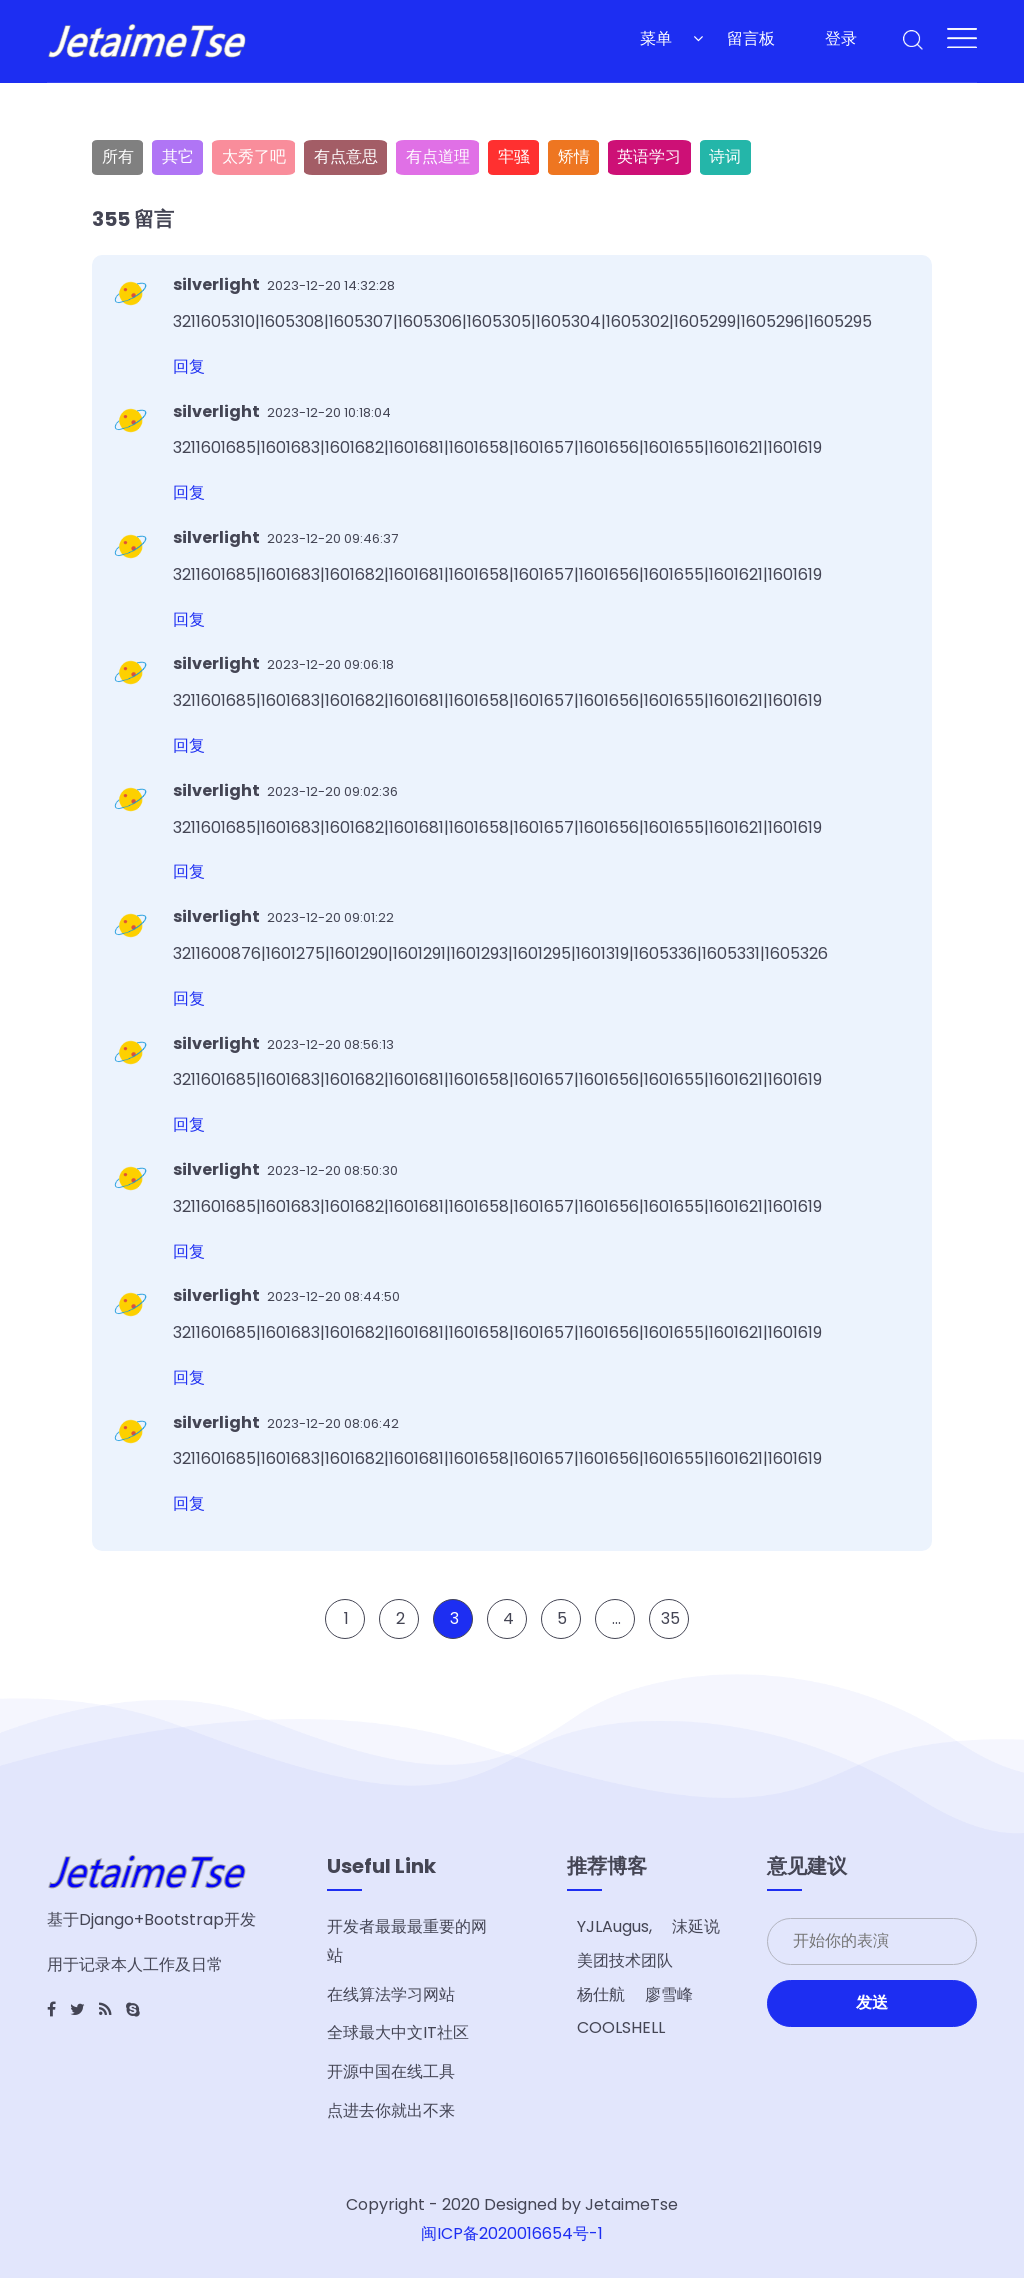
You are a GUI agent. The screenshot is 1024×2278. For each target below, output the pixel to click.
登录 (841, 38)
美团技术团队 (625, 1960)
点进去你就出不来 (391, 2110)
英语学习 (649, 156)
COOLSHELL (621, 2027)
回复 (189, 366)
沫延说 (696, 1926)
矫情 (574, 156)
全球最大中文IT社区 (398, 2032)
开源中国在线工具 (391, 2071)
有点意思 (346, 156)
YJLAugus (613, 1926)
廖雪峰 (669, 1994)
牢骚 (514, 156)
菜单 (656, 38)
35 (670, 1638)
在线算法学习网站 (391, 1994)
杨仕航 (601, 1994)
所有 (118, 156)
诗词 (725, 156)
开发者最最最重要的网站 (407, 1941)
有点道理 (438, 156)
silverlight (218, 284)
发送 (872, 2002)
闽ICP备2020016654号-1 (512, 2233)
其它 (178, 156)
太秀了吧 (254, 156)
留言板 (751, 38)
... (616, 1638)
